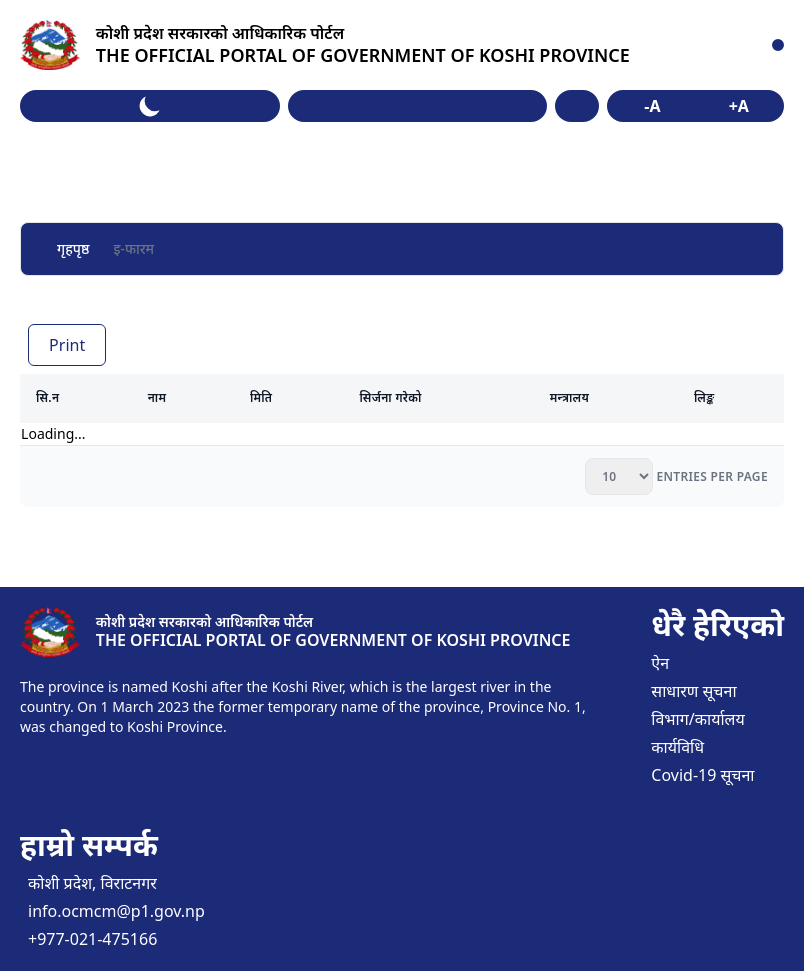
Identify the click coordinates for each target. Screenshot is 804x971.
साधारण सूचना (693, 691)
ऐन (660, 663)
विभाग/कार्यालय (697, 719)
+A (739, 106)
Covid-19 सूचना (702, 775)
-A (652, 106)
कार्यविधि (677, 747)
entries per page (710, 476)
